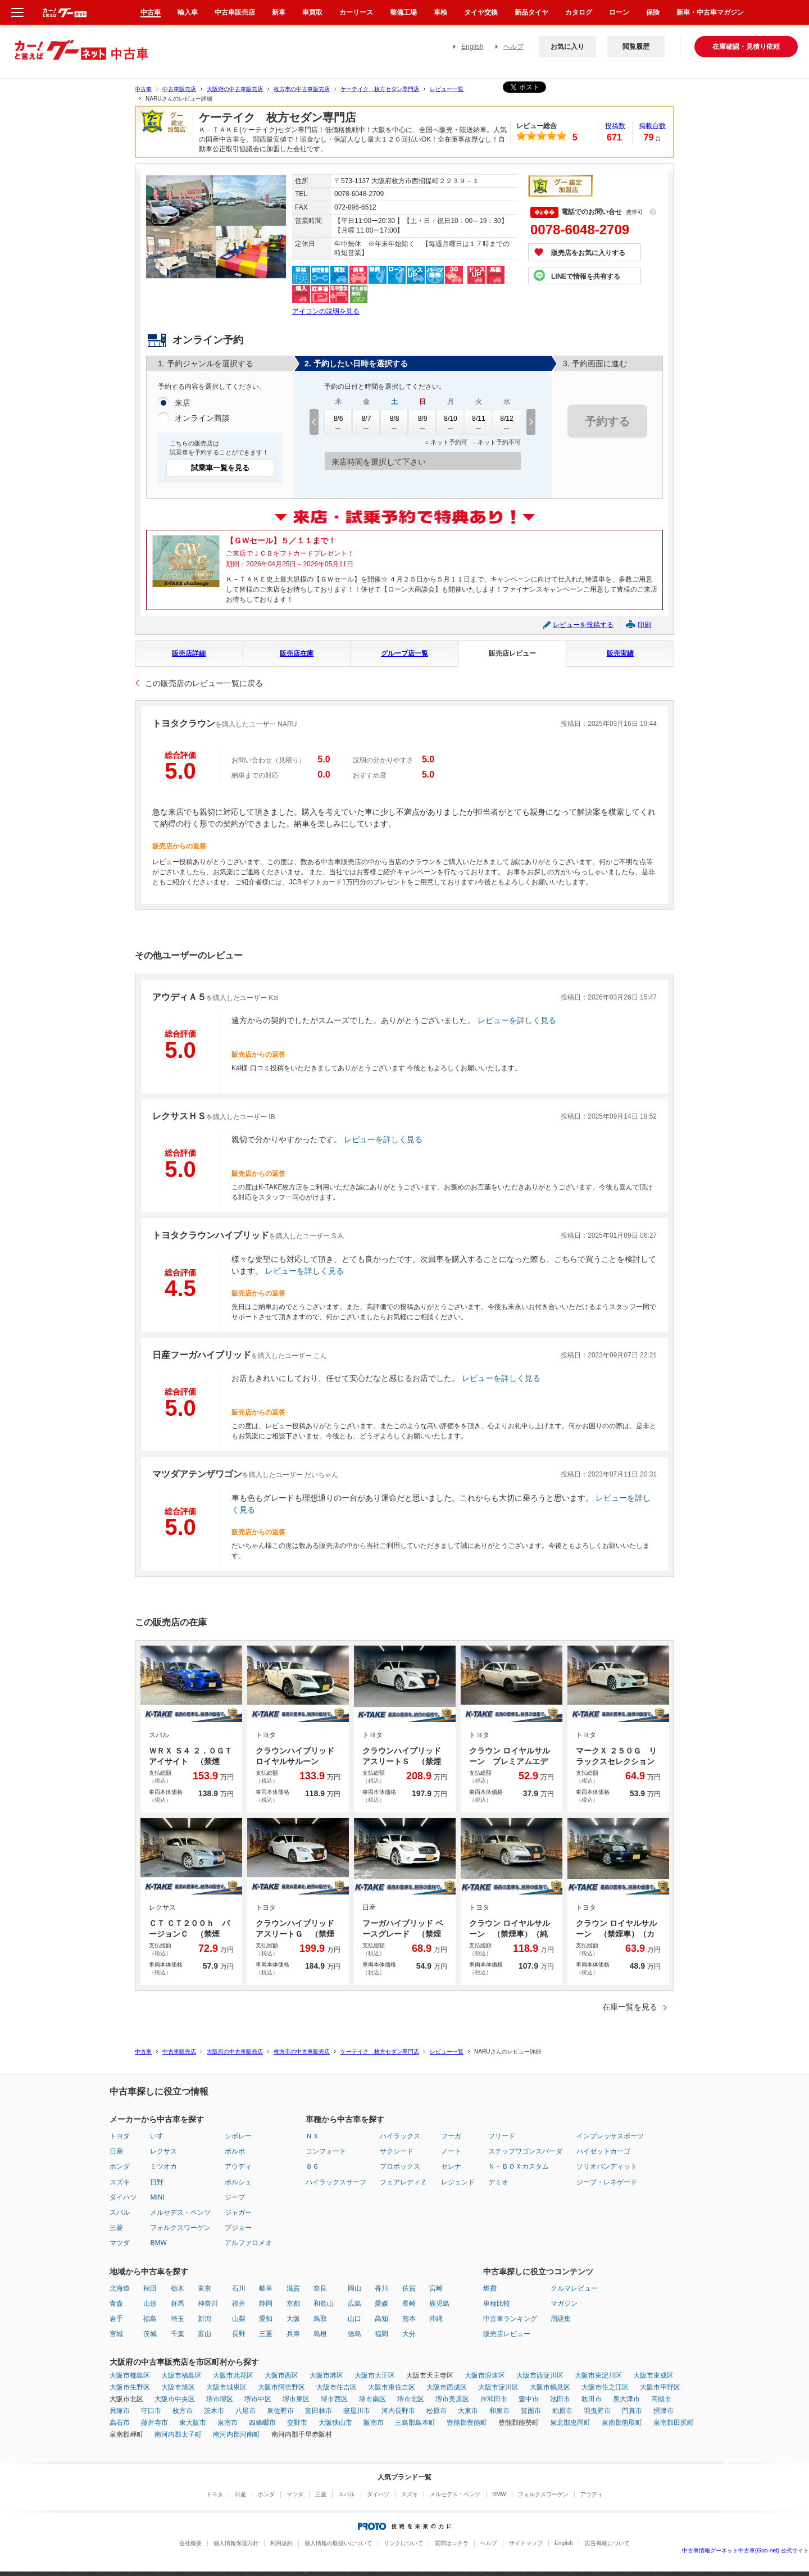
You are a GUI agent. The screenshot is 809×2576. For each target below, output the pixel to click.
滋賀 (293, 2288)
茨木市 (214, 2411)
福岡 (381, 2334)
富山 (204, 2334)
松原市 (436, 2411)
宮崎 (436, 2288)
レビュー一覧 (446, 89)
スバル (120, 2212)
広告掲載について (607, 2543)
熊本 (409, 2319)
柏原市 (562, 2411)
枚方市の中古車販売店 (302, 89)
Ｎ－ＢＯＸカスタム (518, 2166)
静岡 (265, 2303)
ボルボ (235, 2151)
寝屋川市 (356, 2411)
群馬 (177, 2303)
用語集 (561, 2319)
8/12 (507, 422)
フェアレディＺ (403, 2182)
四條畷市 (262, 2423)
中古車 (143, 89)
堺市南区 (372, 2399)
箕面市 (531, 2411)
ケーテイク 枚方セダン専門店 (379, 89)
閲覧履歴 (635, 47)
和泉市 (499, 2411)
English (472, 47)
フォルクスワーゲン (180, 2228)
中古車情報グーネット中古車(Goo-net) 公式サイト (745, 2550)
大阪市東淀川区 (598, 2375)
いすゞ (160, 2136)
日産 (116, 2151)
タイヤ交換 (481, 12)
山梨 (239, 2319)
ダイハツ (123, 2197)
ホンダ (120, 2166)
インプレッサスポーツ (610, 2136)
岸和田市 (493, 2399)
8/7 (366, 422)
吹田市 (591, 2399)
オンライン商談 (202, 418)
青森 (116, 2303)
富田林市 (318, 2411)
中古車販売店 (179, 89)
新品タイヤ (531, 12)
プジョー (238, 2228)
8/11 (479, 422)
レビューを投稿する (583, 625)
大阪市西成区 (446, 2387)
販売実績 (620, 653)
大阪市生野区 (130, 2387)
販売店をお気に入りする (588, 253)
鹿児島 (439, 2303)
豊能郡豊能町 (467, 2423)
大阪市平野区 (660, 2387)
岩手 (116, 2319)
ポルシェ (238, 2182)
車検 (440, 12)
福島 (150, 2319)
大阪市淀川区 (498, 2387)
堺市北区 (410, 2399)
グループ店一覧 (404, 653)
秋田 (150, 2288)
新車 (278, 12)
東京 (204, 2288)
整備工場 (403, 12)
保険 (653, 12)
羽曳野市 (597, 2411)
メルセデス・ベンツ (180, 2212)
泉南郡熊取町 (622, 2423)
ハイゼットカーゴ (603, 2151)
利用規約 (281, 2543)
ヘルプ (513, 47)
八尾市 (245, 2411)
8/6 (338, 422)
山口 (354, 2319)
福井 (239, 2303)
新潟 (204, 2319)
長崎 (409, 2303)
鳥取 (320, 2319)
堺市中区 (257, 2399)
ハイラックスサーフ (336, 2182)
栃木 (177, 2288)
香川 (381, 2288)
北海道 (120, 2288)
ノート (451, 2151)
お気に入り (567, 47)
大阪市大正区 (374, 2375)
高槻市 (661, 2399)
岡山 (354, 2288)
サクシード (396, 2151)
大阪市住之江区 (605, 2387)
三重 (265, 2334)
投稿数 (615, 126)
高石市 (120, 2423)
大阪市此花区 (233, 2375)
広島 (354, 2303)
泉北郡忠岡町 (570, 2423)
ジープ (235, 2197)
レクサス (163, 2151)
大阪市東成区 (653, 2375)
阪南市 (373, 2423)
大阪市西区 (281, 2375)
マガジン (564, 2303)
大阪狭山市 (335, 2423)
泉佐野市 (280, 2411)
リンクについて (403, 2543)
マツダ (120, 2243)
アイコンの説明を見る (326, 311)
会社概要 (190, 2543)
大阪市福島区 (181, 2375)
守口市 (151, 2411)
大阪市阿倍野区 (281, 2387)
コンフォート (326, 2151)
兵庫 (293, 2334)
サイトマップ (526, 2543)
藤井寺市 (154, 2423)
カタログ (578, 12)
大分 (409, 2334)
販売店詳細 (189, 653)
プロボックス (400, 2166)
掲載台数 (652, 126)
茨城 (150, 2334)
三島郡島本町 (415, 2423)
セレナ (451, 2166)
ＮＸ (312, 2136)
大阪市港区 (326, 2375)
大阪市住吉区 (336, 2387)
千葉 (177, 2334)
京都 (293, 2303)
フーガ (451, 2136)
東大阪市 (192, 2423)
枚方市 (182, 2411)
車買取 (312, 12)
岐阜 (265, 2288)
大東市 (468, 2411)
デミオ (498, 2182)
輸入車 (188, 12)
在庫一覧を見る (629, 2006)
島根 (320, 2334)
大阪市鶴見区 (550, 2387)
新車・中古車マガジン (710, 12)
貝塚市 (120, 2411)
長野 (239, 2334)
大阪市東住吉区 (391, 2387)
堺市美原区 (452, 2399)
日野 (156, 2182)
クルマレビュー (574, 2288)
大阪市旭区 (178, 2387)
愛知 (265, 2319)
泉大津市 (626, 2399)
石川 (239, 2288)
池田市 (560, 2399)
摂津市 (663, 2411)
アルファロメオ (248, 2243)
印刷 (644, 624)
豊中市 (529, 2399)
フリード (501, 2136)
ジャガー (238, 2212)
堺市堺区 (219, 2399)
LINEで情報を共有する (585, 276)
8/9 (422, 422)
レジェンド (458, 2182)
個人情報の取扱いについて (338, 2543)
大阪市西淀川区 (539, 2375)
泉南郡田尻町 (673, 2423)
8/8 (394, 422)
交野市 (297, 2423)
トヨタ (120, 2136)
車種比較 (496, 2303)
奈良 (320, 2288)
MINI (157, 2197)
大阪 (293, 2319)
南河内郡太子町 (178, 2434)
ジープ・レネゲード (606, 2182)
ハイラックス (400, 2136)
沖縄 (436, 2319)
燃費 (490, 2288)
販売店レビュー (512, 653)
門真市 (632, 2411)
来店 (182, 403)
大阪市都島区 (130, 2375)
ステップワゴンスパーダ (525, 2151)
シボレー (238, 2136)
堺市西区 (334, 2399)
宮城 (116, 2334)
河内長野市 (398, 2411)
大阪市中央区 (174, 2399)
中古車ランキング (510, 2319)
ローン (619, 12)
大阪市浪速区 (485, 2375)
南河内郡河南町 (236, 2434)
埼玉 (177, 2319)
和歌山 (323, 2303)
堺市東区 (296, 2399)
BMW (158, 2243)
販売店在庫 (296, 653)
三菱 (116, 2228)
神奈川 (208, 2303)
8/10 (451, 422)
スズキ (120, 2182)
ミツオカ (163, 2166)
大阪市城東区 (226, 2387)
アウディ (238, 2166)
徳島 (354, 2334)
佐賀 (409, 2288)
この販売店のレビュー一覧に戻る (204, 683)
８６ (312, 2166)
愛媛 (381, 2303)
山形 (150, 2303)
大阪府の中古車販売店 (235, 89)
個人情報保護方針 (235, 2543)
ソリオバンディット (606, 2166)
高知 (381, 2319)
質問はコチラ (452, 2543)
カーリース (356, 12)
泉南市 (227, 2423)
